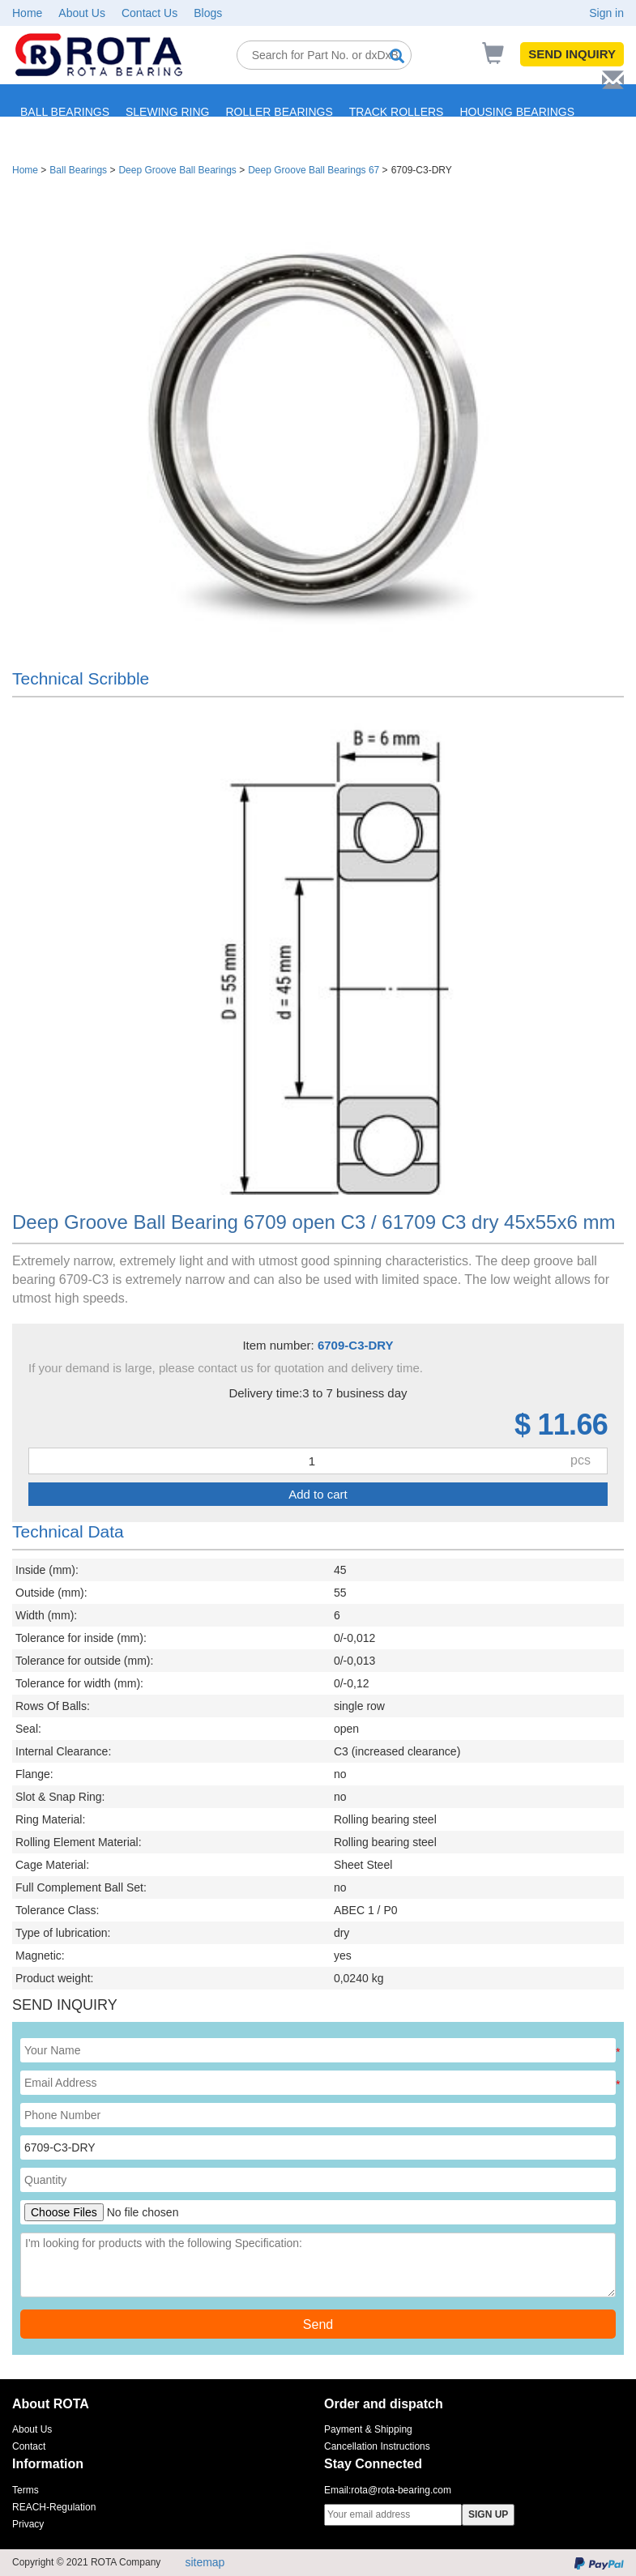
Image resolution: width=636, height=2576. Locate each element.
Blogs (208, 12)
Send (318, 2324)
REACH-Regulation (54, 2507)
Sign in (606, 12)
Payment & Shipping (368, 2429)
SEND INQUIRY (572, 54)
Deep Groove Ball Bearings (177, 170)
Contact (28, 2446)
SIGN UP (488, 2514)
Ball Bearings (78, 170)
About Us (81, 12)
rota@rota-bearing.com (401, 2490)
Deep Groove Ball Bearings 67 (313, 170)
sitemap (204, 2562)
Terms (25, 2490)
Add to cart (318, 1494)
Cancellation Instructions (377, 2446)
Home (27, 12)
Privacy (28, 2524)
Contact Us (149, 12)
